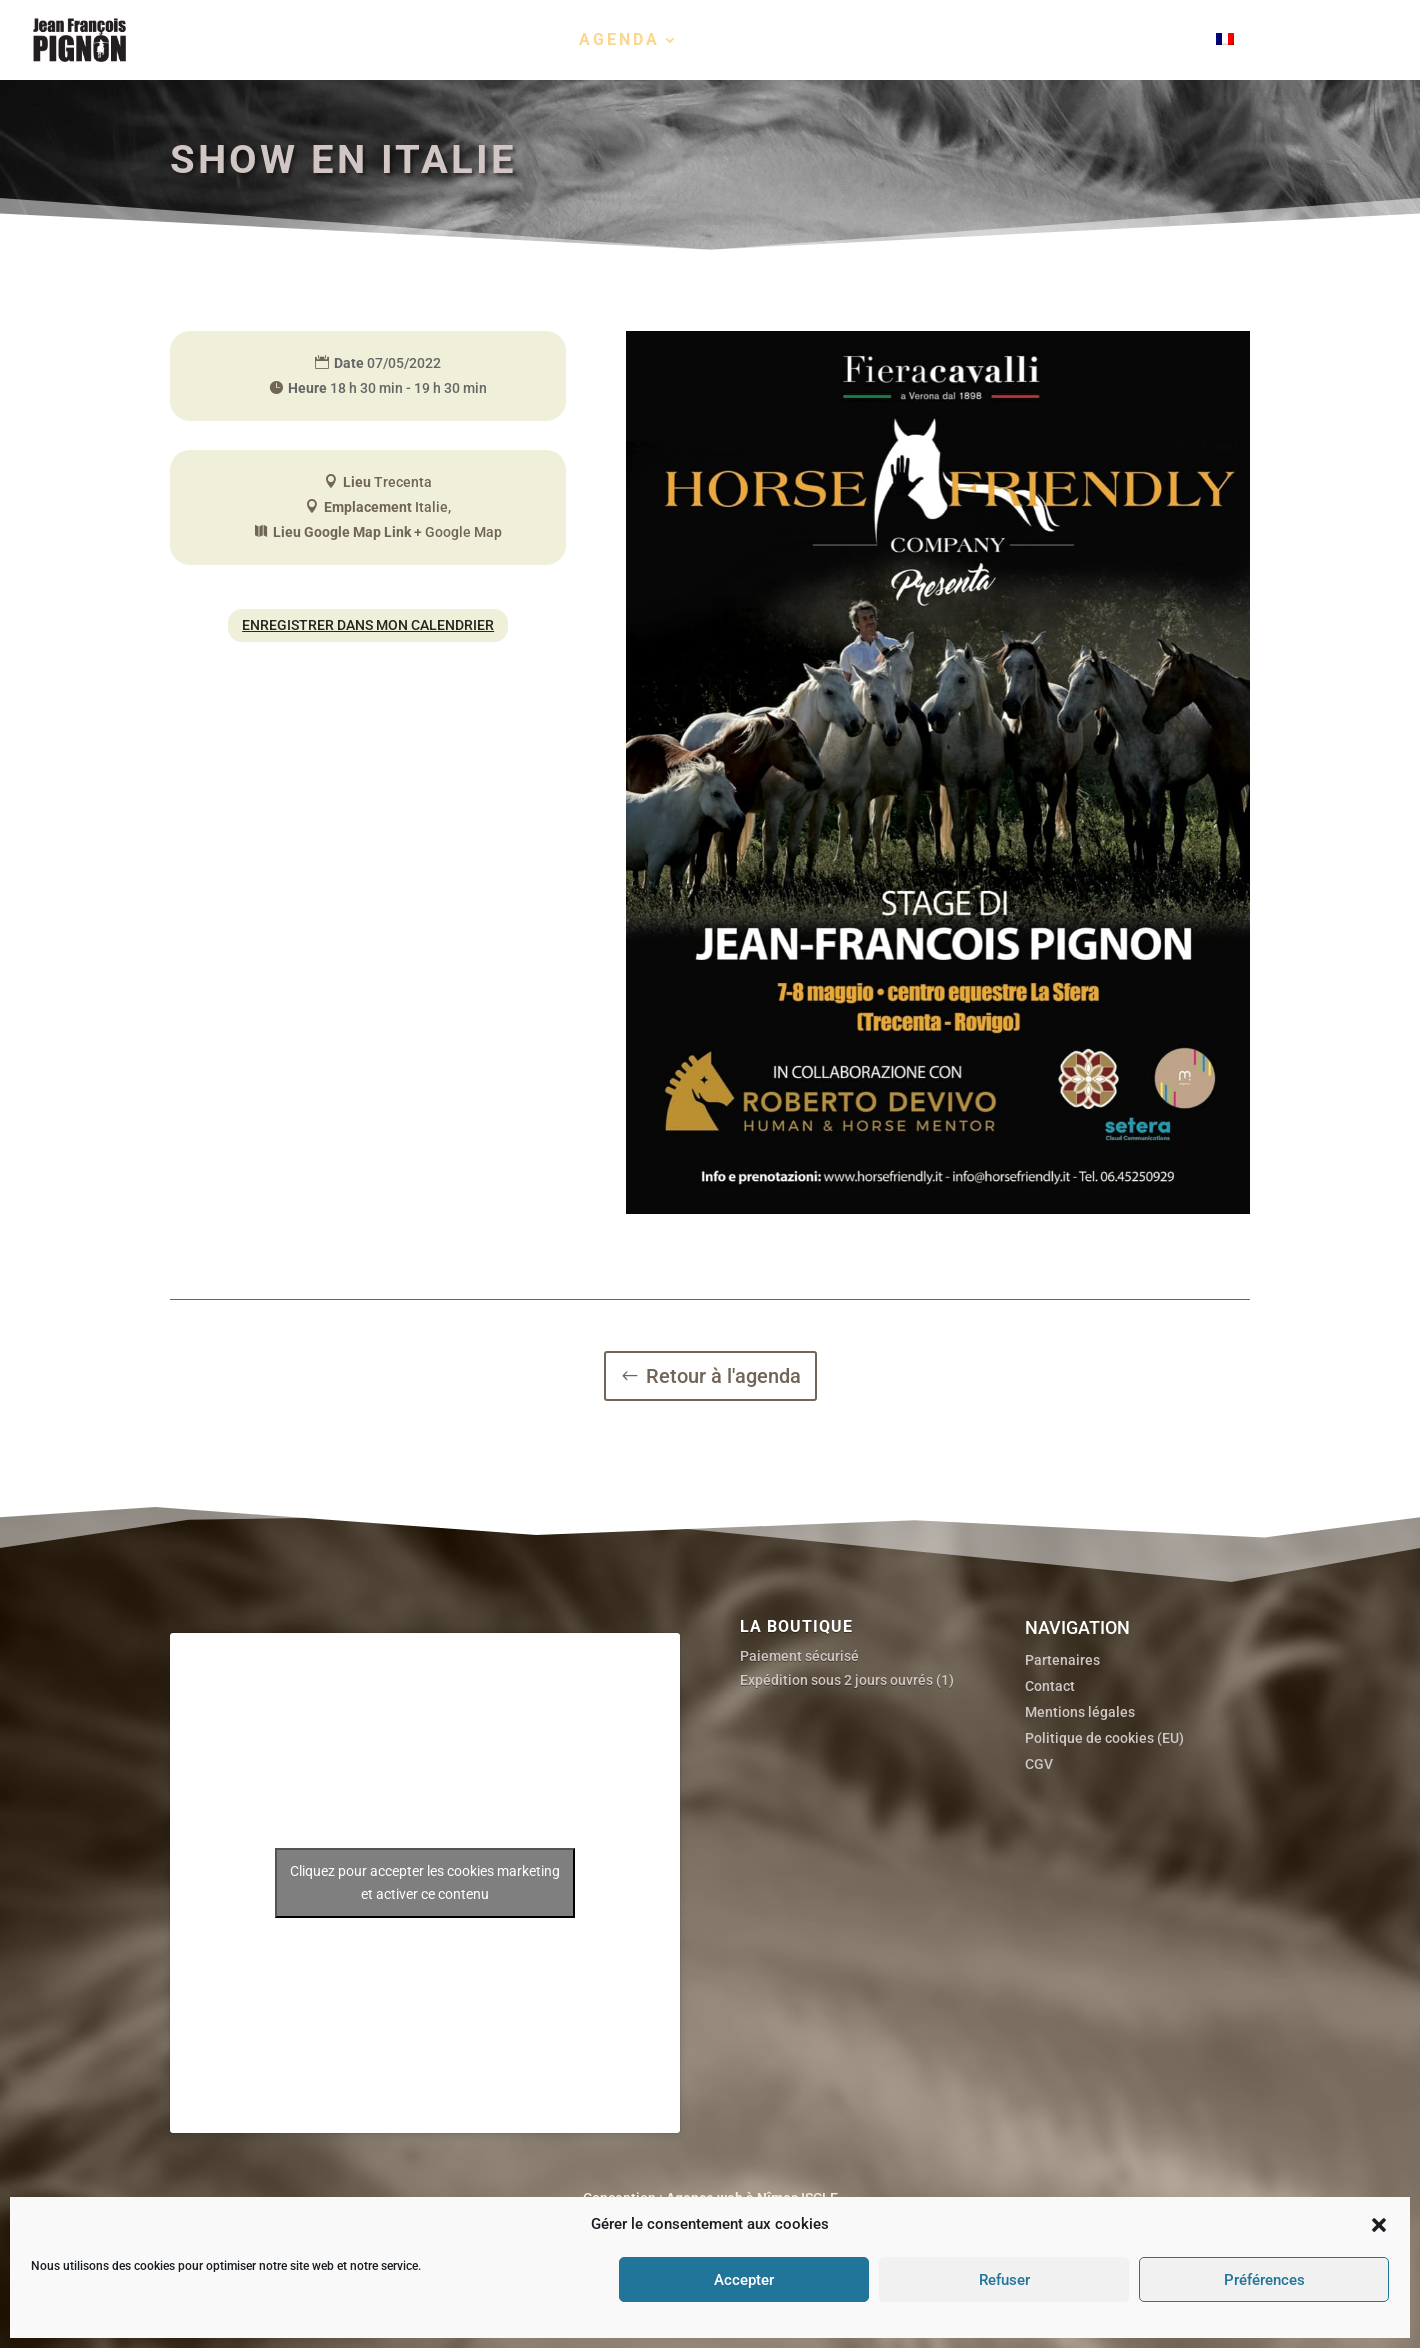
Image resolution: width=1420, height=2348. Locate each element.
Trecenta (403, 482)
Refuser (1004, 2280)
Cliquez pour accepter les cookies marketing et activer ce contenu (425, 2079)
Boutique (1002, 41)
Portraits (762, 41)
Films (875, 41)
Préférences (1264, 2280)
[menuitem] (1278, 56)
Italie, (433, 507)
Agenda (619, 41)
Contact (1144, 41)
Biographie (389, 41)
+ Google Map (458, 532)
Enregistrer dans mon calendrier (368, 625)
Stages (515, 41)
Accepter (744, 2280)
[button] (1379, 2225)
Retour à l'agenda (723, 1376)
